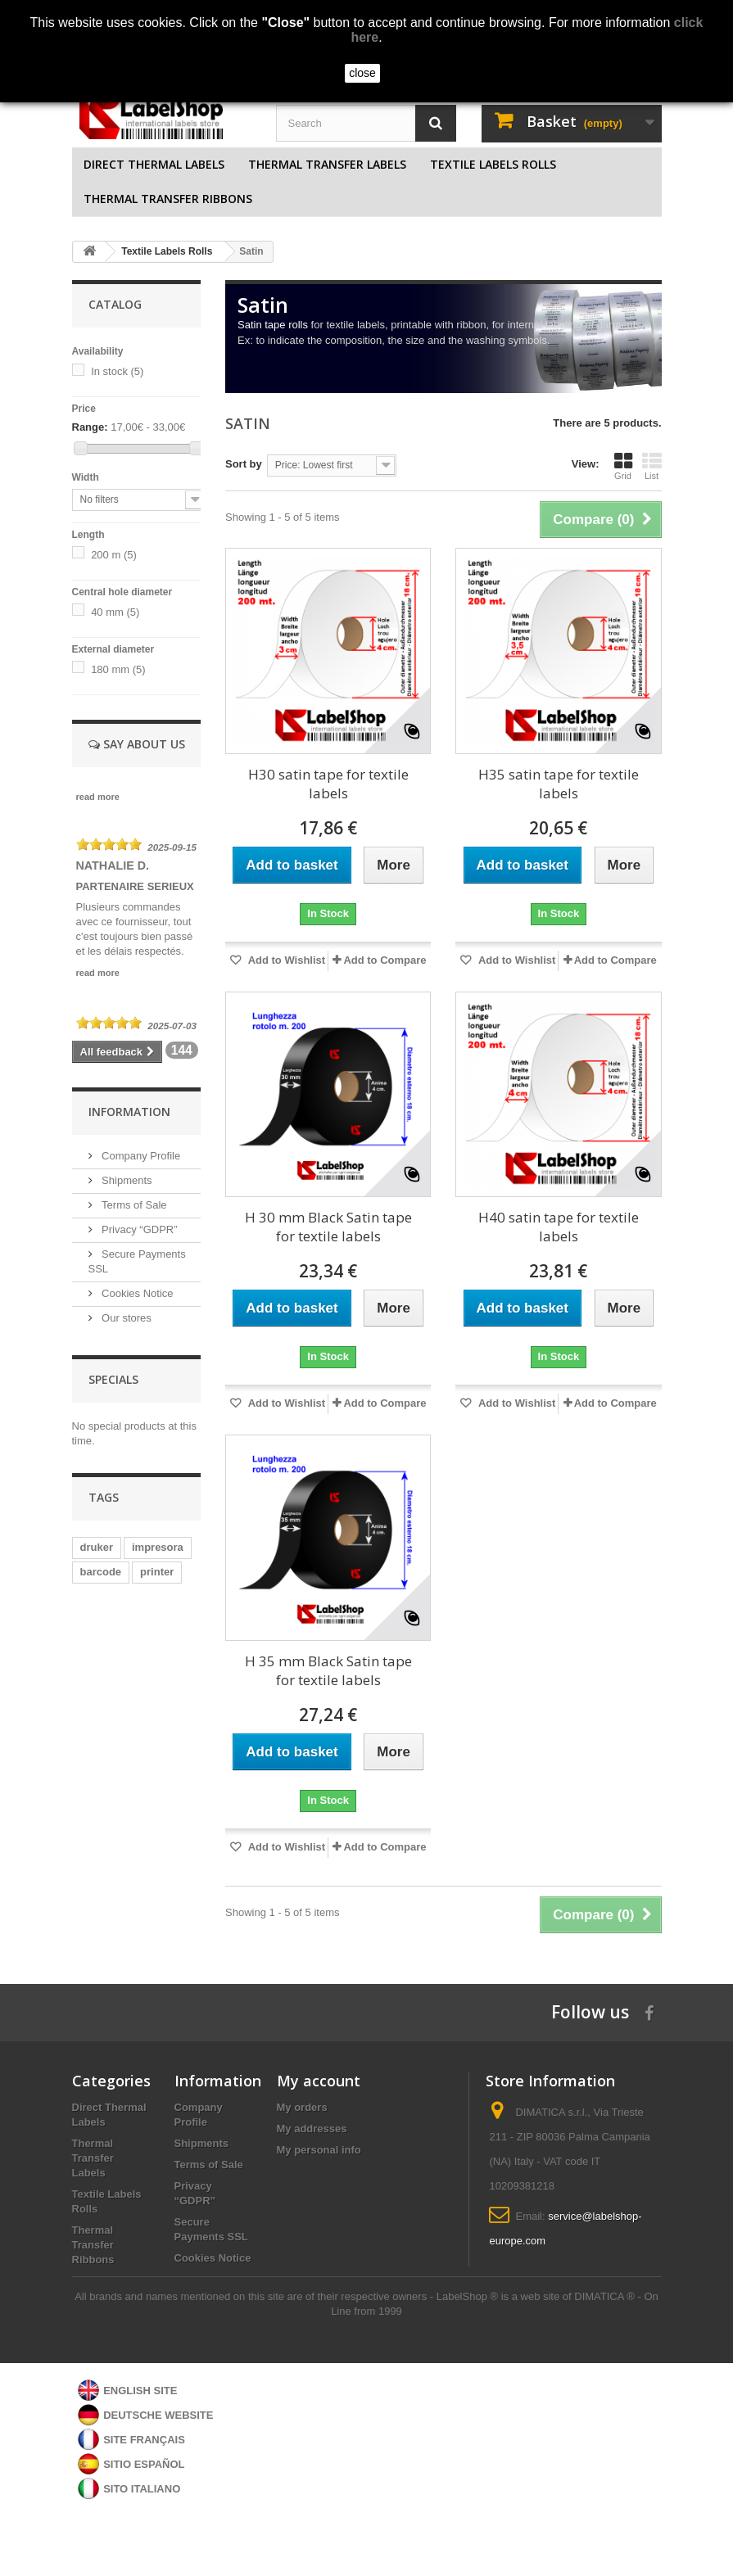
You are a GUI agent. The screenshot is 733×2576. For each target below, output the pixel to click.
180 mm (118, 669)
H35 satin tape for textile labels (558, 783)
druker (96, 1547)
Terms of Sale (133, 1205)
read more (98, 807)
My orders (302, 2107)
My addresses (312, 2128)
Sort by (243, 464)
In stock (117, 371)
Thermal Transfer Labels (327, 164)
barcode (101, 1572)
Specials (113, 1379)
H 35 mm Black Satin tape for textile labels (328, 1670)
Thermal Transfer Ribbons (168, 198)
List (652, 466)
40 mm (115, 612)
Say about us (136, 744)
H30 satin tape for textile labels (328, 783)
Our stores (125, 1318)
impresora (157, 1547)
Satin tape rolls (273, 325)
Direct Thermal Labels (154, 164)
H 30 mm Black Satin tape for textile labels (328, 1226)
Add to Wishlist (286, 960)
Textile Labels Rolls (493, 164)
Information (129, 1111)
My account (318, 2080)
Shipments (125, 1180)
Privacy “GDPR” (138, 1229)
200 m (114, 555)
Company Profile (140, 1156)
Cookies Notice (136, 1293)
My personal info (319, 2150)
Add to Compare (384, 960)
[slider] (109, 854)
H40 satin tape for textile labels (558, 1226)
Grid (623, 466)
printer (157, 1572)
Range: (90, 427)
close (362, 72)
